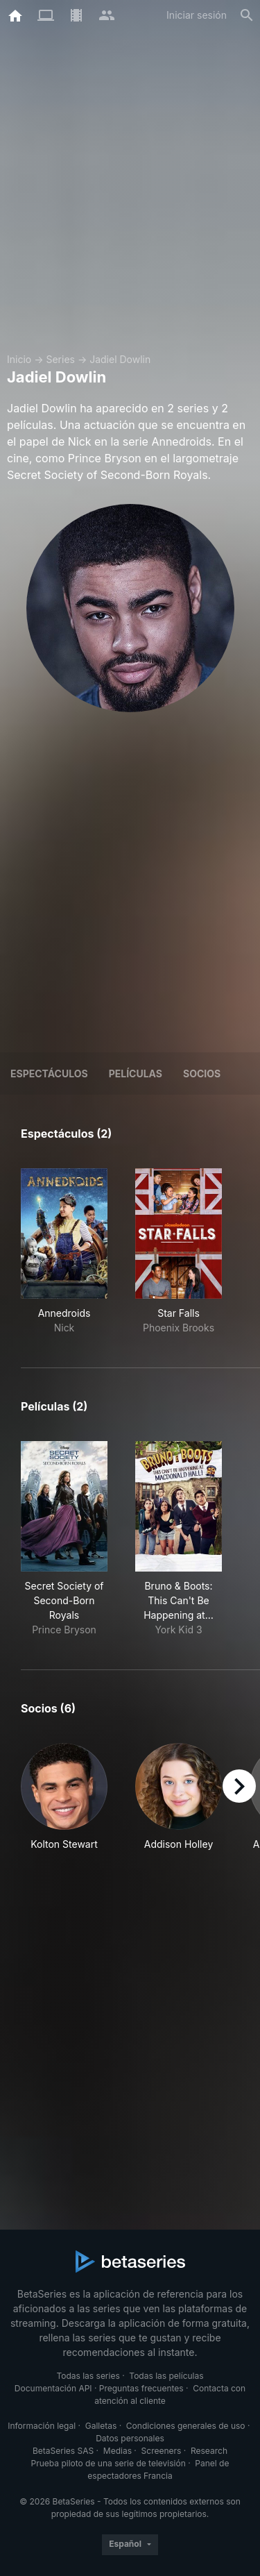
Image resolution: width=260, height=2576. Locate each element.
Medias (117, 2450)
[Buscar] (247, 15)
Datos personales (130, 2438)
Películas (135, 1073)
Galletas (101, 2426)
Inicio (19, 359)
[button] (64, 1797)
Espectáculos (49, 1073)
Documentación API (53, 2388)
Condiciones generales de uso (185, 2426)
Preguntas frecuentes (141, 2388)
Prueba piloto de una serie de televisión (108, 2463)
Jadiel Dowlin (119, 359)
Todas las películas (166, 2376)
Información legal (42, 2426)
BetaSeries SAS (63, 2450)
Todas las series (87, 2376)
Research (209, 2450)
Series (60, 359)
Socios (201, 1073)
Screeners (161, 2450)
